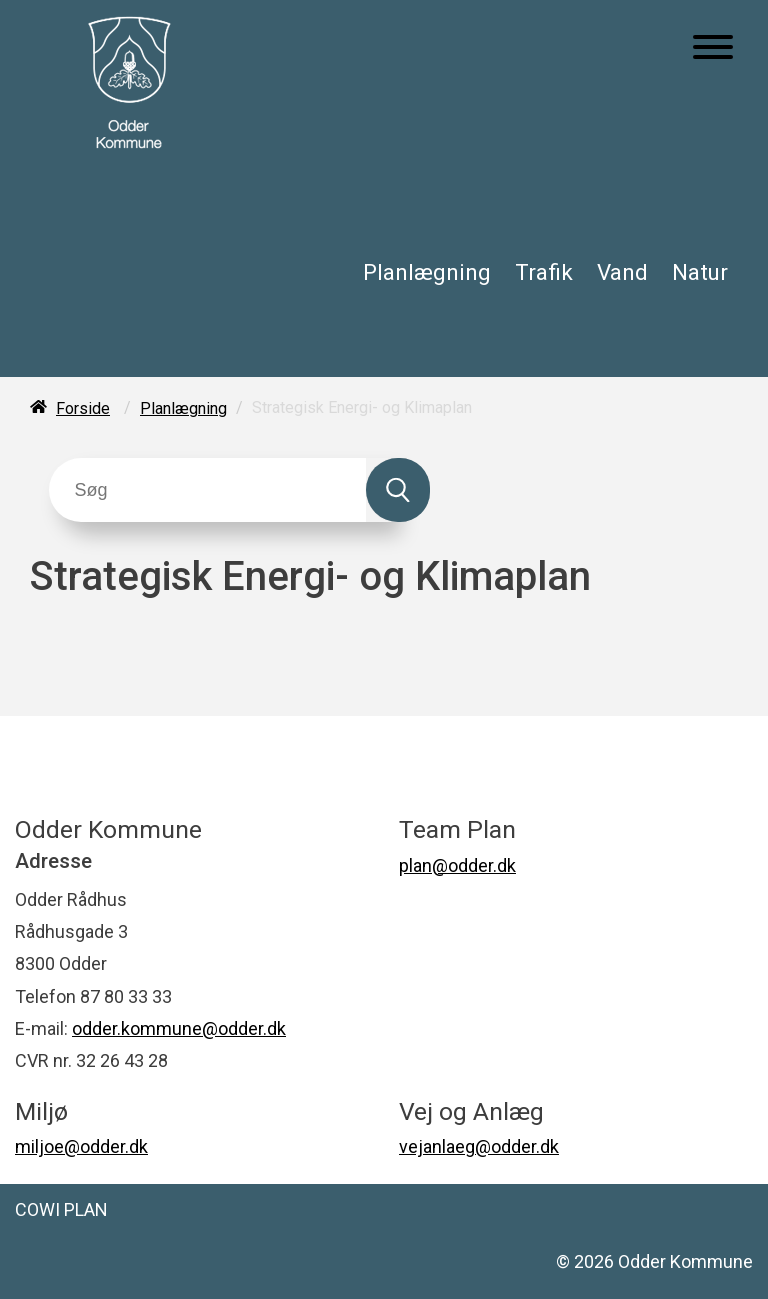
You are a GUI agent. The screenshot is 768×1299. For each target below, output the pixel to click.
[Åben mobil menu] (713, 49)
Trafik (544, 272)
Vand (622, 272)
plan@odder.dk (457, 865)
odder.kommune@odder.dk (179, 1028)
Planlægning (427, 272)
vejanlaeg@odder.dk (479, 1146)
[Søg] (207, 490)
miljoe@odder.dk (81, 1146)
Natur (700, 272)
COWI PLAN (61, 1209)
